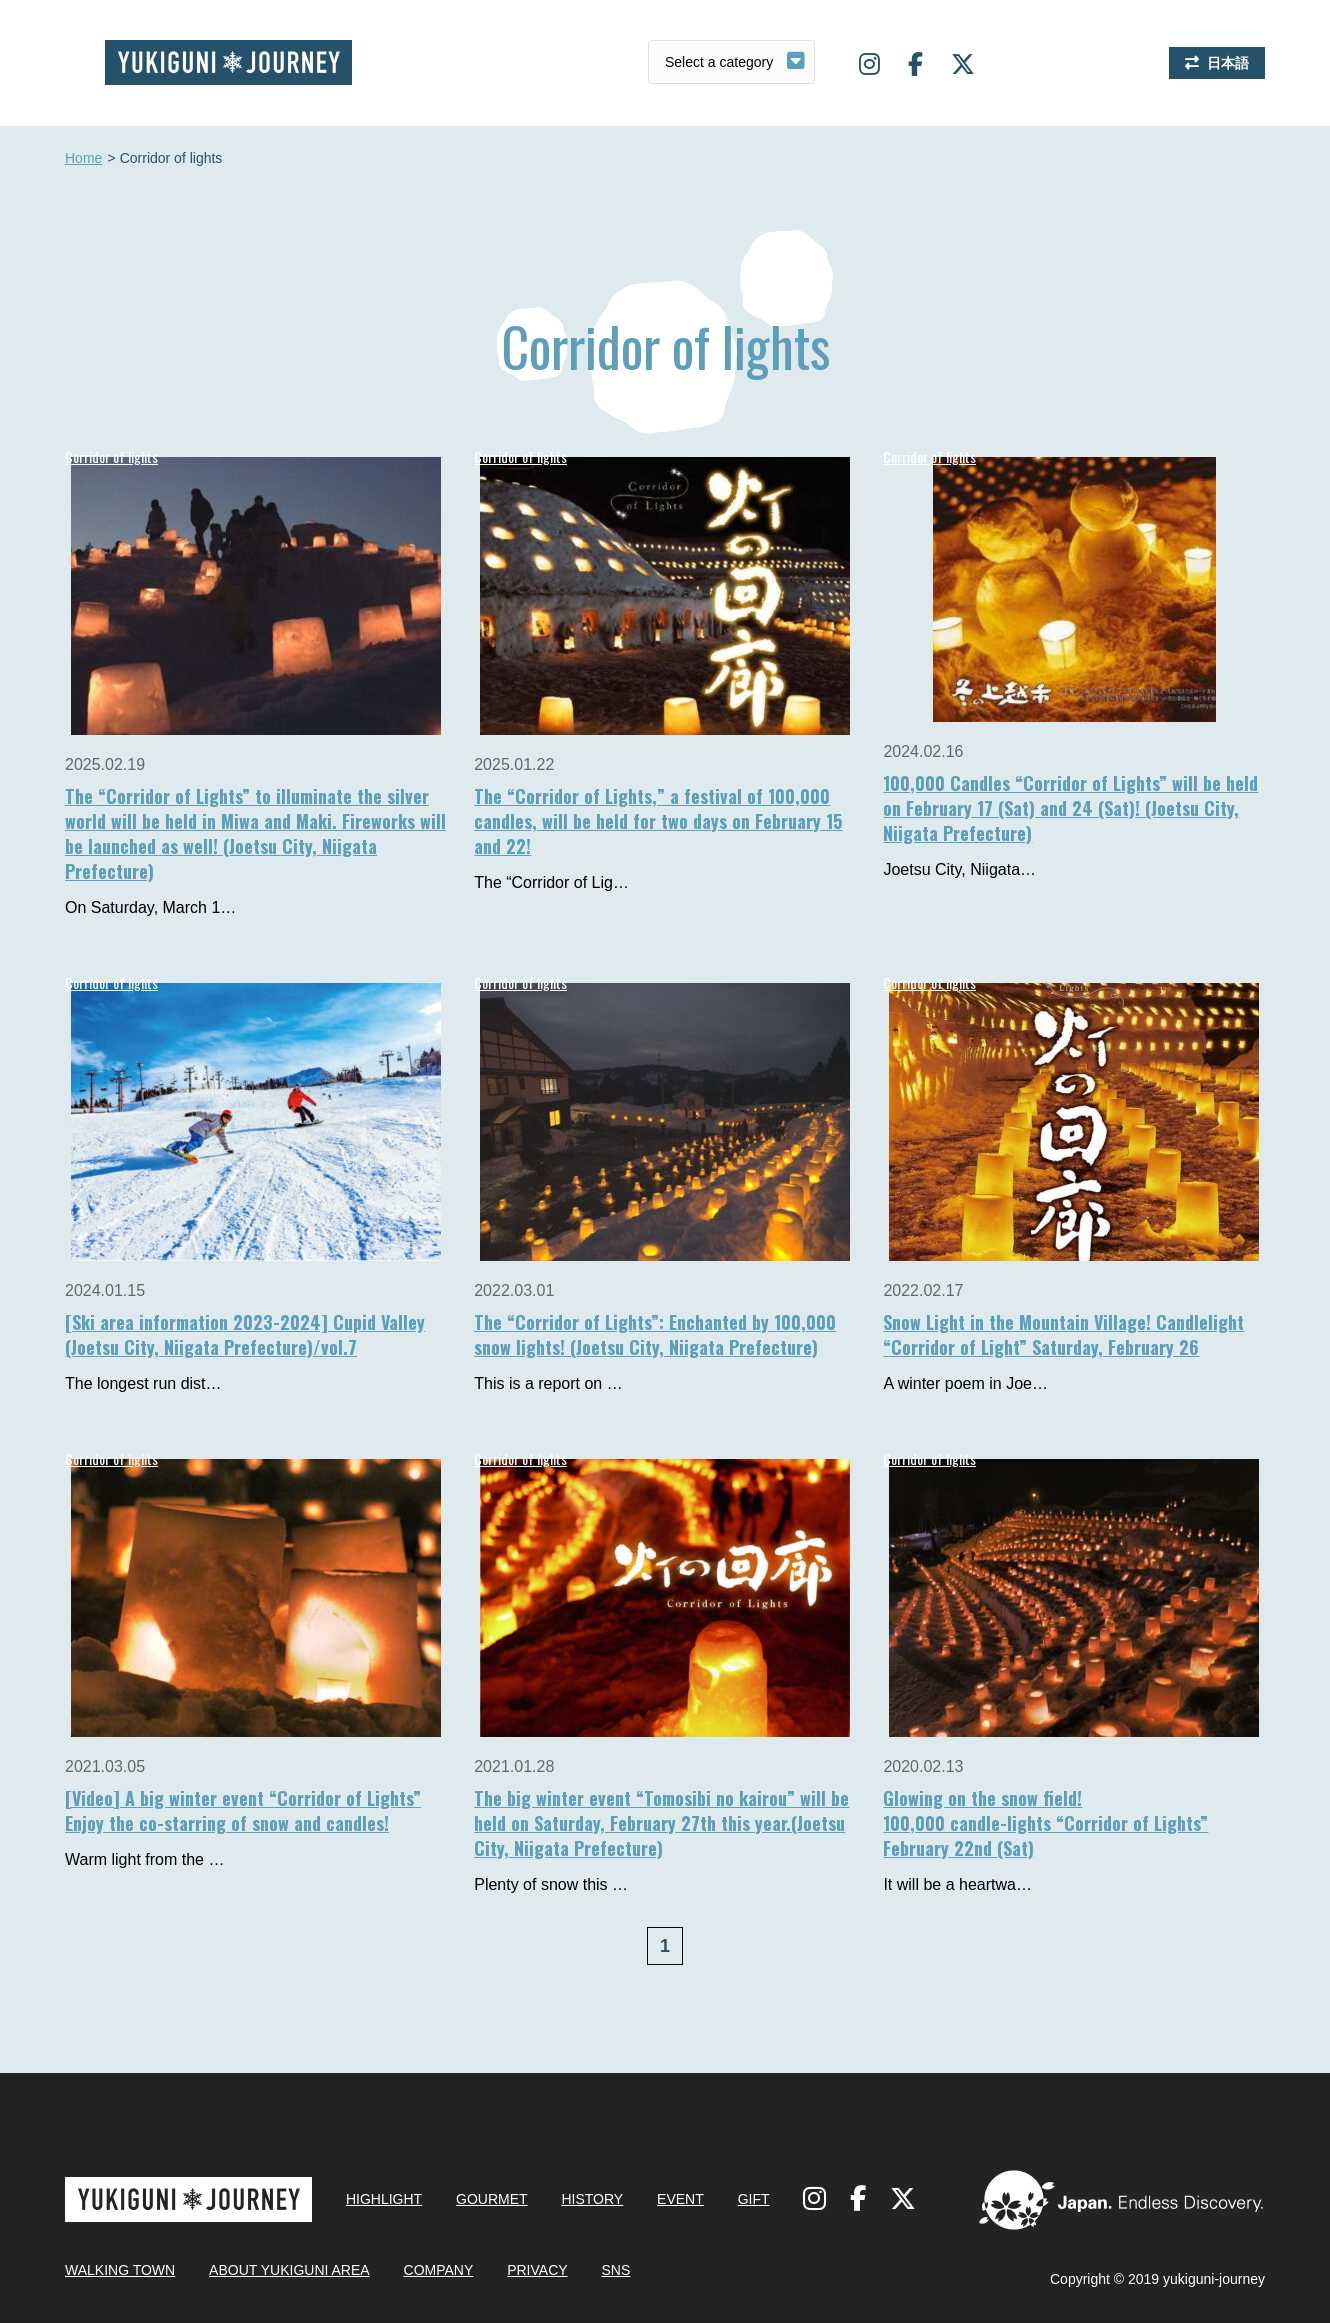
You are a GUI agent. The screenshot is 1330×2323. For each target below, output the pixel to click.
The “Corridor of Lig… (551, 882)
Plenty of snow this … (551, 1884)
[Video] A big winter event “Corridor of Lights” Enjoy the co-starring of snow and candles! (243, 1810)
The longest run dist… (143, 1383)
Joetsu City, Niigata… (959, 869)
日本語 (1228, 63)
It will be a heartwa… (957, 1884)
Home (83, 159)
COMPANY (439, 2270)
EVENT (680, 2199)
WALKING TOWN (120, 2270)
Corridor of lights (111, 456)
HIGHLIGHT (384, 2199)
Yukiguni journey (228, 62)
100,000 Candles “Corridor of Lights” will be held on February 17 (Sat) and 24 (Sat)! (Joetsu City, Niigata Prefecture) (1070, 808)
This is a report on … (548, 1383)
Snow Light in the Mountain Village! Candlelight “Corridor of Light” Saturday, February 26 (1063, 1334)
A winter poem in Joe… (965, 1383)
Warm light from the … (144, 1859)
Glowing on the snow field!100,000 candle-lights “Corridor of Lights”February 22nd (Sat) (1045, 1823)
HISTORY (592, 2199)
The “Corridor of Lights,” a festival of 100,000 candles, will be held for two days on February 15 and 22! (658, 821)
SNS (615, 2270)
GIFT (754, 2199)
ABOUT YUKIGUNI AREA (289, 2270)
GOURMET (492, 2199)
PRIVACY (537, 2270)
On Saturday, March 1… (150, 907)
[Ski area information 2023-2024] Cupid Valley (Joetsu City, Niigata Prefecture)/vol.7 (245, 1334)
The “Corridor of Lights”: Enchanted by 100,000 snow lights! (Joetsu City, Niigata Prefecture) (655, 1334)
